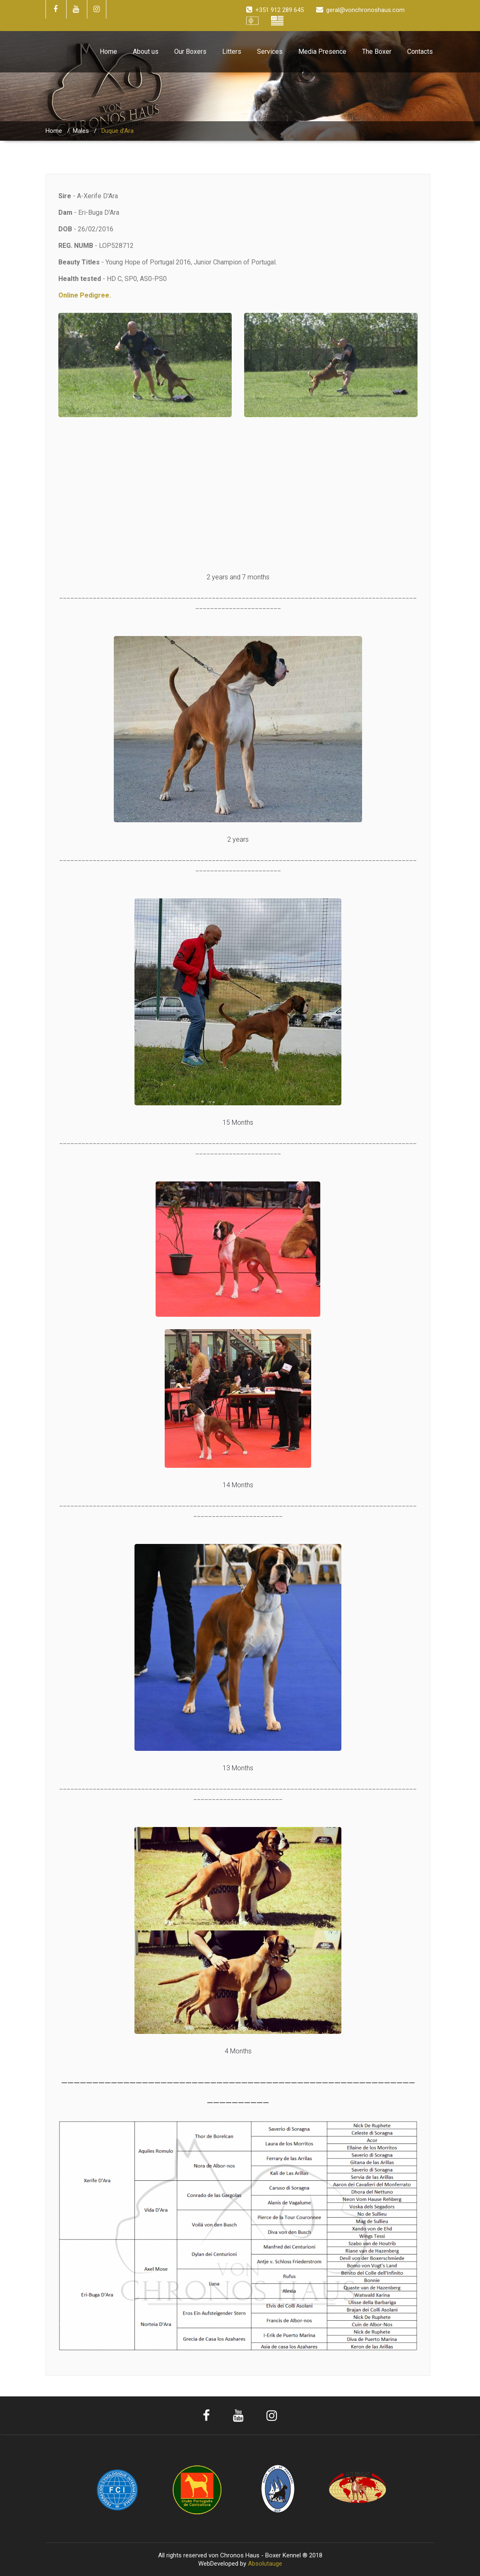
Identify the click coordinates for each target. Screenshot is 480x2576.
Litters (231, 51)
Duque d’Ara (117, 130)
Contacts (420, 51)
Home (108, 51)
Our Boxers (190, 51)
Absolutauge (265, 2563)
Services (270, 51)
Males (81, 130)
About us (145, 51)
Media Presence (322, 51)
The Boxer (376, 51)
